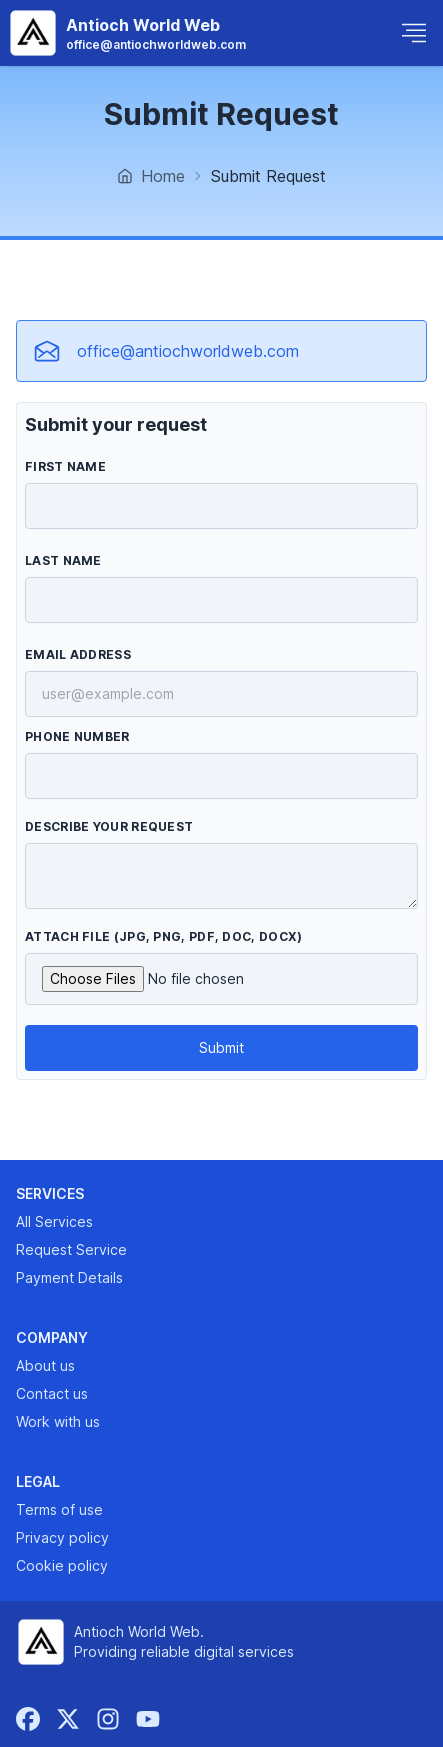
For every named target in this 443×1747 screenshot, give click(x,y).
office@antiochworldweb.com (188, 351)
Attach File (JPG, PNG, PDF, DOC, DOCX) (163, 936)
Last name (63, 560)
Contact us (52, 1393)
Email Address (78, 654)
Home (151, 176)
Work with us (58, 1421)
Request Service (71, 1249)
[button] (414, 33)
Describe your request (109, 826)
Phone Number (77, 736)
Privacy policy (62, 1537)
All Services (54, 1221)
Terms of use (59, 1509)
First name (65, 466)
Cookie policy (62, 1565)
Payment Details (69, 1277)
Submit (221, 1047)
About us (45, 1365)
